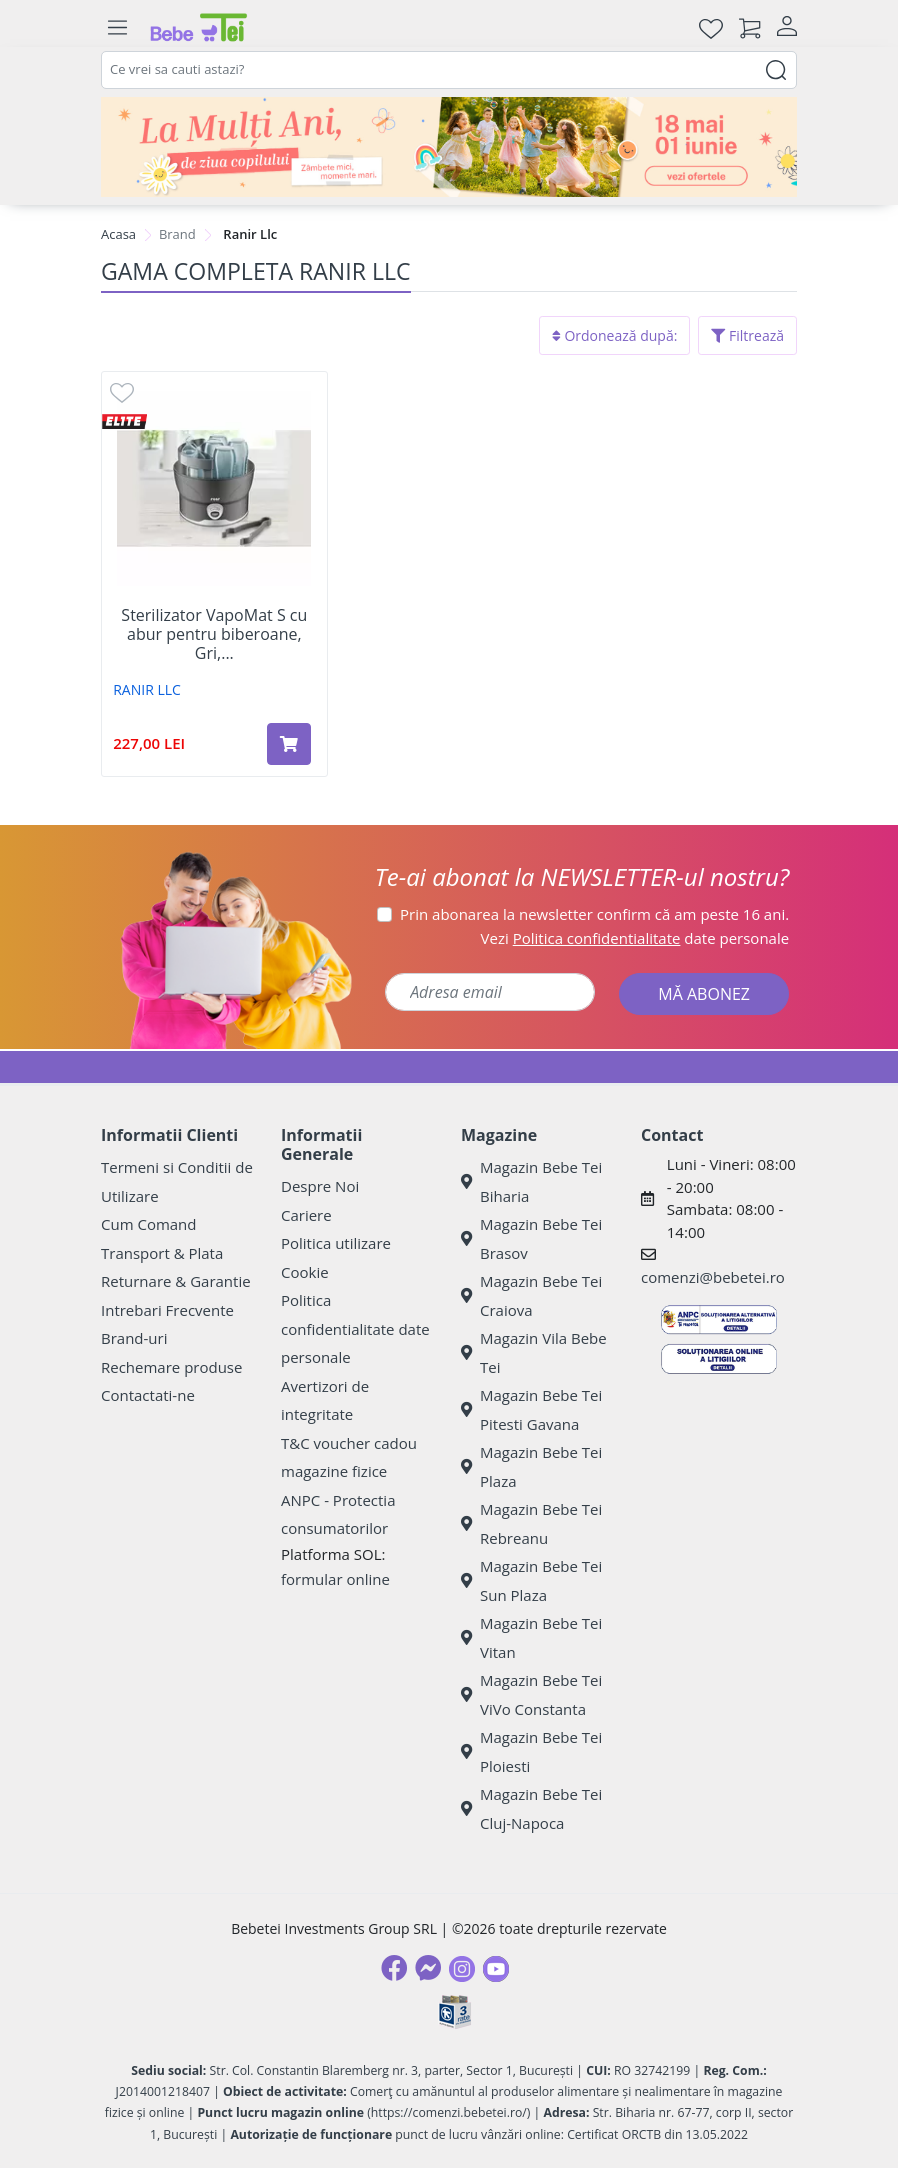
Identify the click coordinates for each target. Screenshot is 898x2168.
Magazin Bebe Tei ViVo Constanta (531, 1694)
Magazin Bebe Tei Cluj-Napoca (531, 1808)
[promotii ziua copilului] (449, 147)
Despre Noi (320, 1186)
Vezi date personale (635, 938)
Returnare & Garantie (176, 1281)
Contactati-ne (148, 1395)
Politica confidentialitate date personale (355, 1328)
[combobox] (449, 70)
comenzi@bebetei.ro (713, 1277)
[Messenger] (428, 1968)
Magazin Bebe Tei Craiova (531, 1295)
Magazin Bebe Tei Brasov (531, 1238)
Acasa (118, 234)
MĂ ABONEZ (704, 994)
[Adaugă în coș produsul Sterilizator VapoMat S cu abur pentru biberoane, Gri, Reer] (289, 744)
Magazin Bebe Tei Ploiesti (531, 1751)
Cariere (306, 1215)
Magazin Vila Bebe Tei (534, 1352)
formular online (335, 1579)
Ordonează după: (615, 335)
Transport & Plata (162, 1253)
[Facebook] (394, 1968)
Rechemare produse (171, 1367)
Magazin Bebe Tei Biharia (531, 1181)
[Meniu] (117, 28)
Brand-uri (134, 1338)
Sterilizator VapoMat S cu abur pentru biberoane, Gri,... (214, 635)
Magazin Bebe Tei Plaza (531, 1466)
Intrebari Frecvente (167, 1310)
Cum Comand (149, 1224)
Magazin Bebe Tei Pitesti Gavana (531, 1409)
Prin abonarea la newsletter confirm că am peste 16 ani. (594, 914)
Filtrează (747, 335)
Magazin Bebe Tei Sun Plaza (531, 1580)
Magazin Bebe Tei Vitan (531, 1637)
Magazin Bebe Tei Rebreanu (531, 1523)
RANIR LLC (147, 689)
